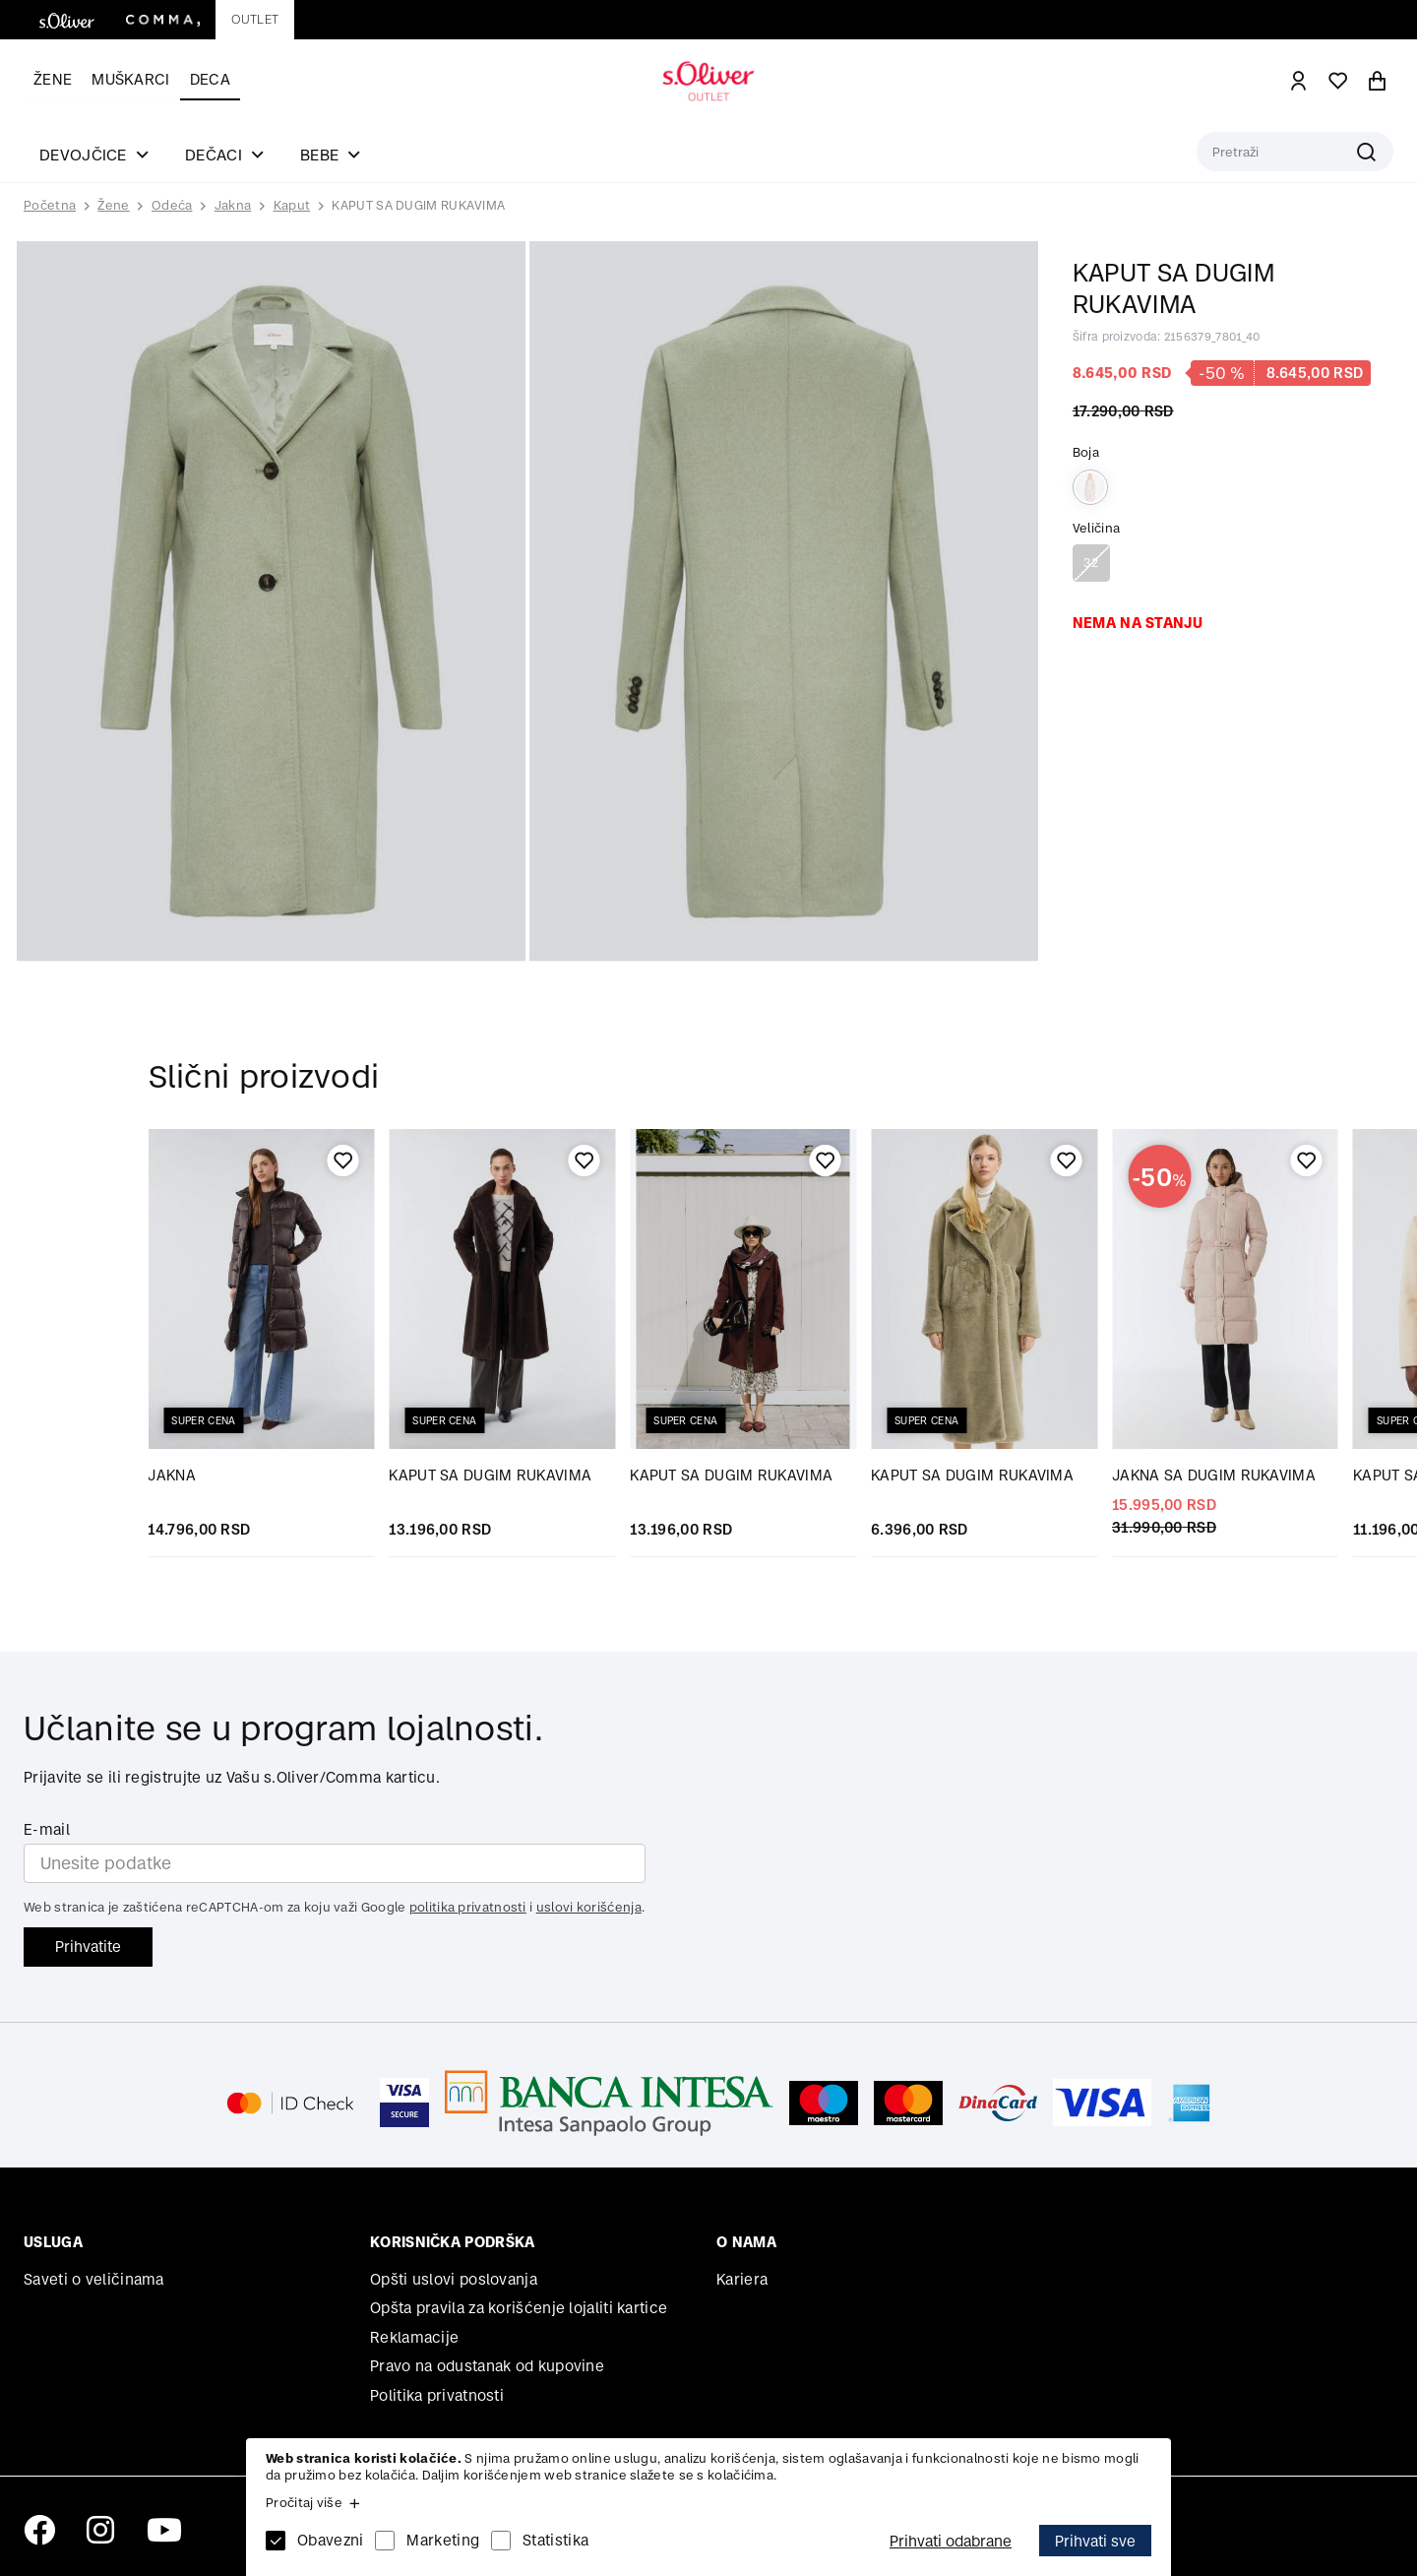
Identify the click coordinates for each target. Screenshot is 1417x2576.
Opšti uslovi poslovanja (453, 2279)
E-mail (47, 1829)
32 (1090, 562)
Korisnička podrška (452, 2241)
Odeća (172, 205)
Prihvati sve (1095, 2541)
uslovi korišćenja (589, 1907)
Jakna (233, 205)
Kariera (742, 2279)
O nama (746, 2241)
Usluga (53, 2241)
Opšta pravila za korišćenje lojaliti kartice (518, 2307)
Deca (210, 79)
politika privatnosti (467, 1907)
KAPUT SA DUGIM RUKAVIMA (418, 205)
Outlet (254, 19)
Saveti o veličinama (94, 2279)
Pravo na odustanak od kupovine (487, 2365)
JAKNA (172, 1475)
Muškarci (130, 79)
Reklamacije (414, 2337)
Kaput (292, 205)
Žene (52, 79)
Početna (50, 206)
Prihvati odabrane (951, 2541)
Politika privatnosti (437, 2395)
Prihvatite (88, 1946)
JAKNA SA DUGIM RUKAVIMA (1214, 1475)
